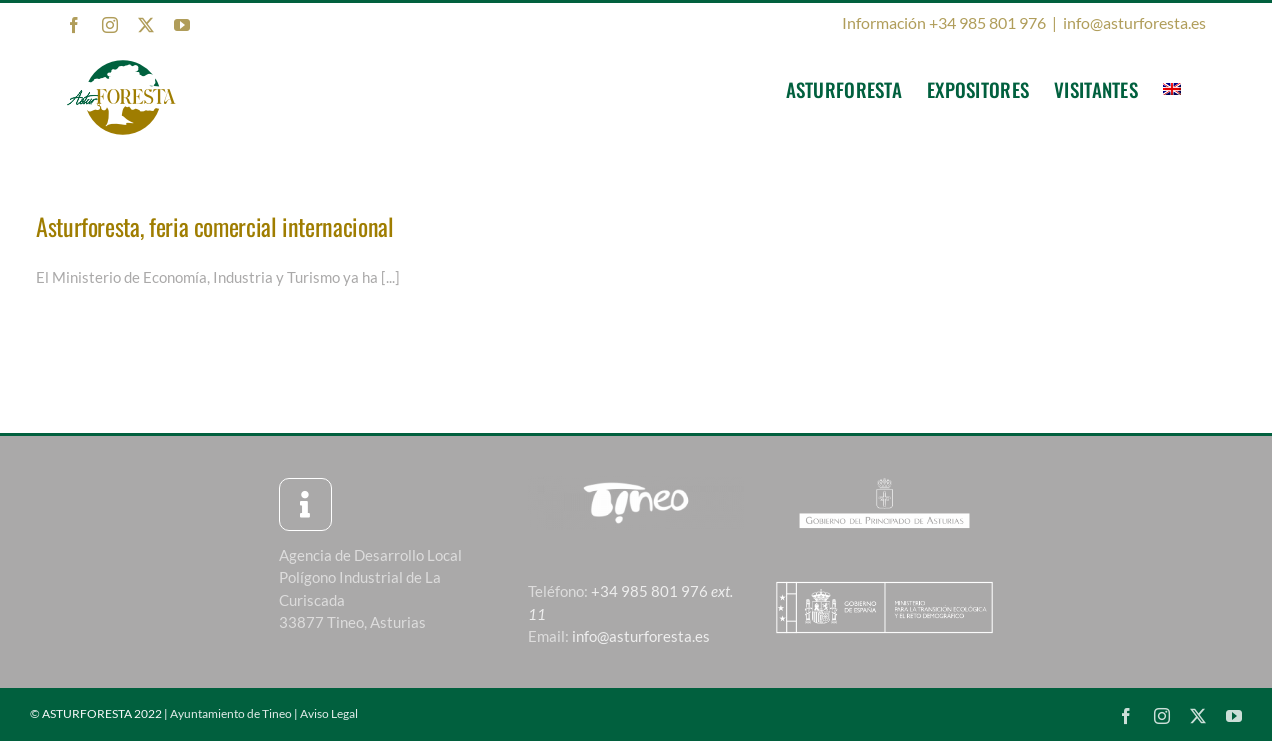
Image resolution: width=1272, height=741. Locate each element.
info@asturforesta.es (1134, 22)
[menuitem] (1172, 89)
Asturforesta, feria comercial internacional (215, 226)
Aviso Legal (329, 713)
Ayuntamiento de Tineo (231, 713)
